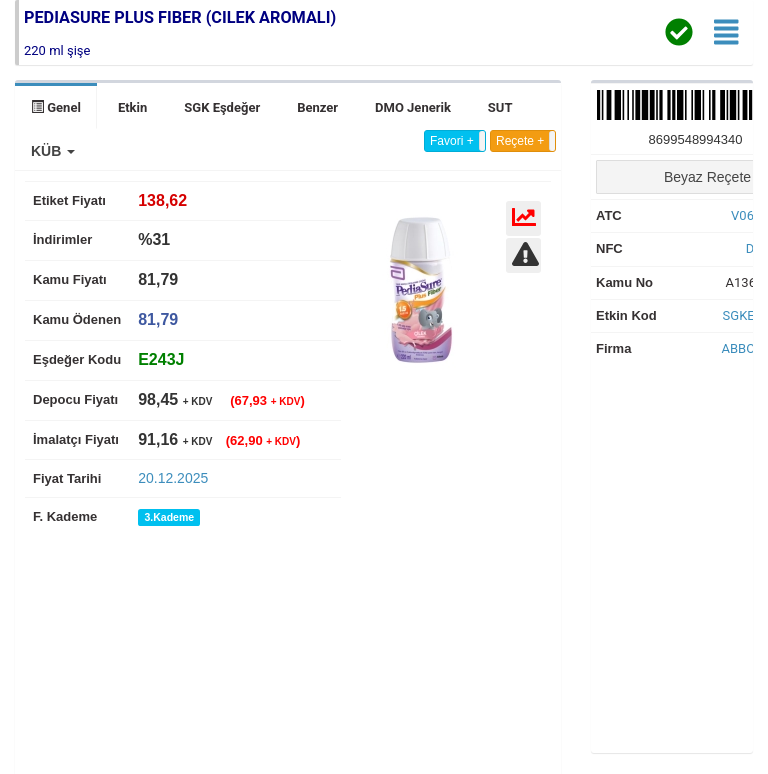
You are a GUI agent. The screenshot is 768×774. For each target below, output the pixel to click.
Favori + (452, 141)
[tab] (161, 359)
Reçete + (520, 141)
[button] (53, 151)
